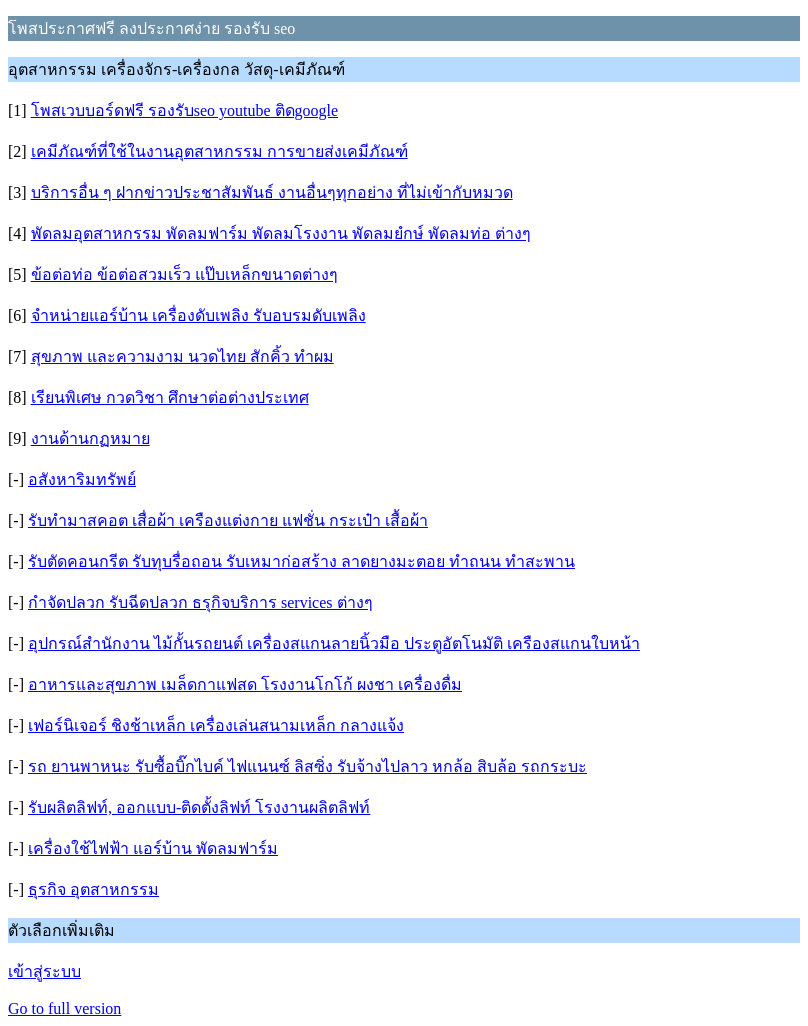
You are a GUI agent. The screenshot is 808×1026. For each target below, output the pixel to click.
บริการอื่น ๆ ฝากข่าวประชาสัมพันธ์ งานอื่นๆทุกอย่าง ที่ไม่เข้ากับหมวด (272, 192)
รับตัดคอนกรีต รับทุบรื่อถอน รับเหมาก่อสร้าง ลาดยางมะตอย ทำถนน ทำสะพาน (301, 561)
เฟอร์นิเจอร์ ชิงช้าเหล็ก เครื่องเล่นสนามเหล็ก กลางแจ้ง (216, 725)
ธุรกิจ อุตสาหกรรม (93, 889)
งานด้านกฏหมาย (90, 438)
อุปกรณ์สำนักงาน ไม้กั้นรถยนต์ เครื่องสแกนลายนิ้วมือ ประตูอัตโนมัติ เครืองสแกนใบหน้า (334, 643)
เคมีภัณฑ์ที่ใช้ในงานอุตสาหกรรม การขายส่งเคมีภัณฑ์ (219, 151)
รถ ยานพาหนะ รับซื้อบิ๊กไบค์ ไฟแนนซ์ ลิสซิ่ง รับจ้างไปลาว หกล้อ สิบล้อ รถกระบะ (307, 766)
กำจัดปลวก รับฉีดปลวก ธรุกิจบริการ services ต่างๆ (200, 602)
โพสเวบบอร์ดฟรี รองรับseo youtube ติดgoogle (184, 110)
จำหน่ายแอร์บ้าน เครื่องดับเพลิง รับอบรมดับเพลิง (198, 315)
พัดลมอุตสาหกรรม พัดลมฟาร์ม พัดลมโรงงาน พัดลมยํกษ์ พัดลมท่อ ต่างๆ (281, 233)
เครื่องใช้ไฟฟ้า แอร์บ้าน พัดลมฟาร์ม (153, 848)
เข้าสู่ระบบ (44, 971)
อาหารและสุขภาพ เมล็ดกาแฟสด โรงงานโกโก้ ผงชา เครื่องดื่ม (245, 684)
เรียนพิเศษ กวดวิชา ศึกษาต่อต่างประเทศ (170, 397)
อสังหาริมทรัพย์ (82, 479)
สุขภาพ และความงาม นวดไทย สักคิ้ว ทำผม (182, 356)
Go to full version (64, 1008)
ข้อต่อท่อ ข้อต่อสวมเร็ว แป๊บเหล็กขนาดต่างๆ (184, 274)
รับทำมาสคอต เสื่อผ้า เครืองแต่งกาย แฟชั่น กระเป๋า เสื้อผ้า (228, 520)
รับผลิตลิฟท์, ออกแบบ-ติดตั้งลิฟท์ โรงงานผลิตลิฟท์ (199, 807)
